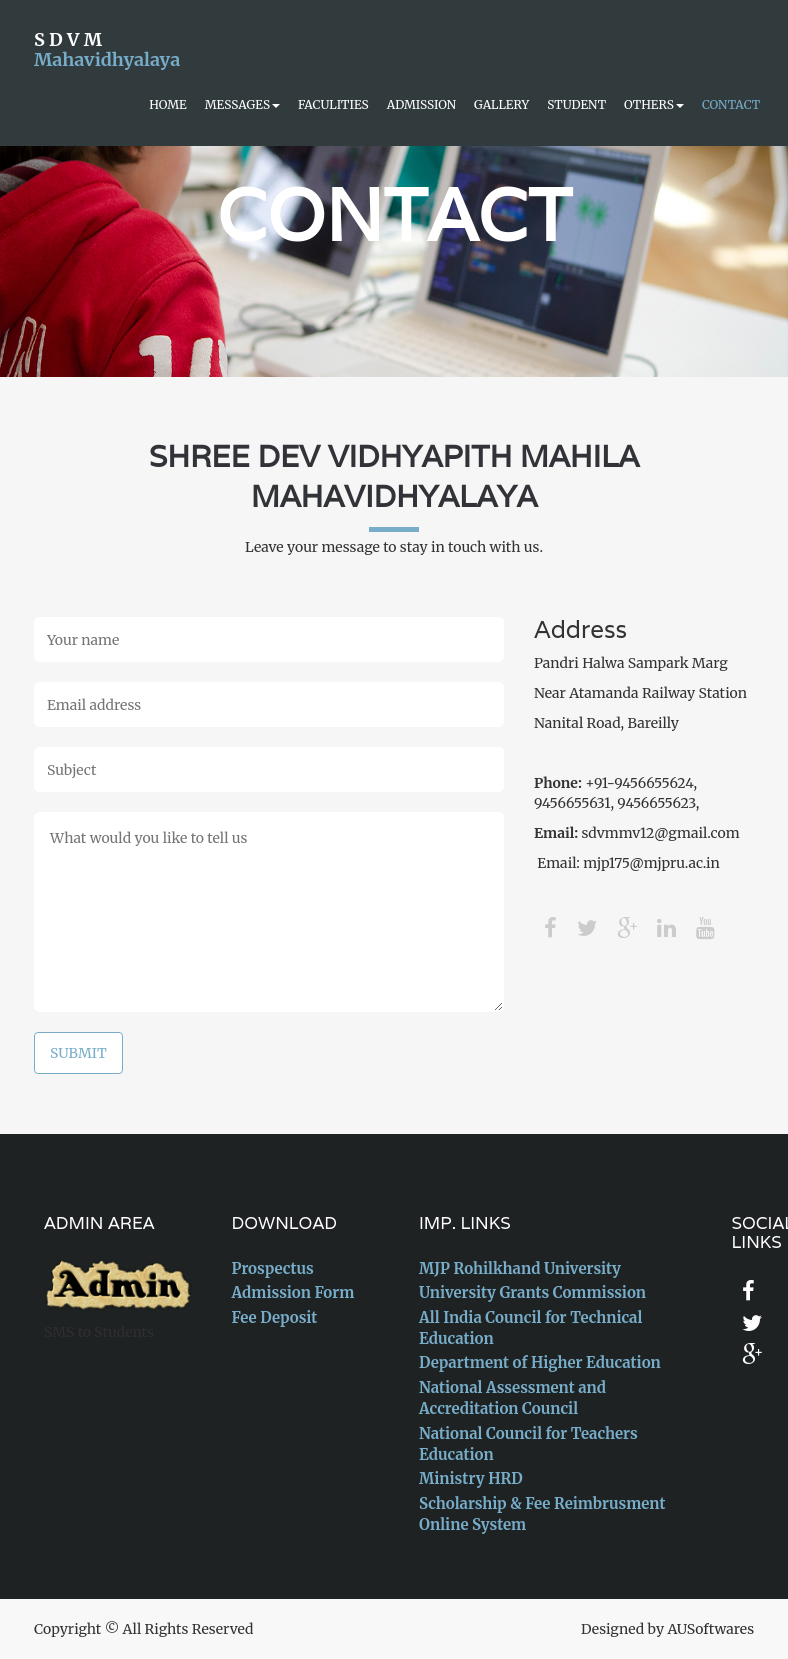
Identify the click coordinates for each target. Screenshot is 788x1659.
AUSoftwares (710, 1629)
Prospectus (273, 1268)
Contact (731, 104)
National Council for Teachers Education (528, 1444)
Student (576, 104)
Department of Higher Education (540, 1362)
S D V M (106, 46)
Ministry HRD (471, 1478)
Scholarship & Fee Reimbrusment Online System (542, 1514)
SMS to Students (99, 1332)
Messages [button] (242, 104)
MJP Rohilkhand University (520, 1268)
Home (167, 104)
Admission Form (293, 1292)
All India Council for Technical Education (530, 1328)
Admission (421, 104)
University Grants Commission (532, 1292)
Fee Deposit (275, 1317)
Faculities (333, 104)
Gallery (501, 104)
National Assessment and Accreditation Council (512, 1398)
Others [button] (654, 104)
